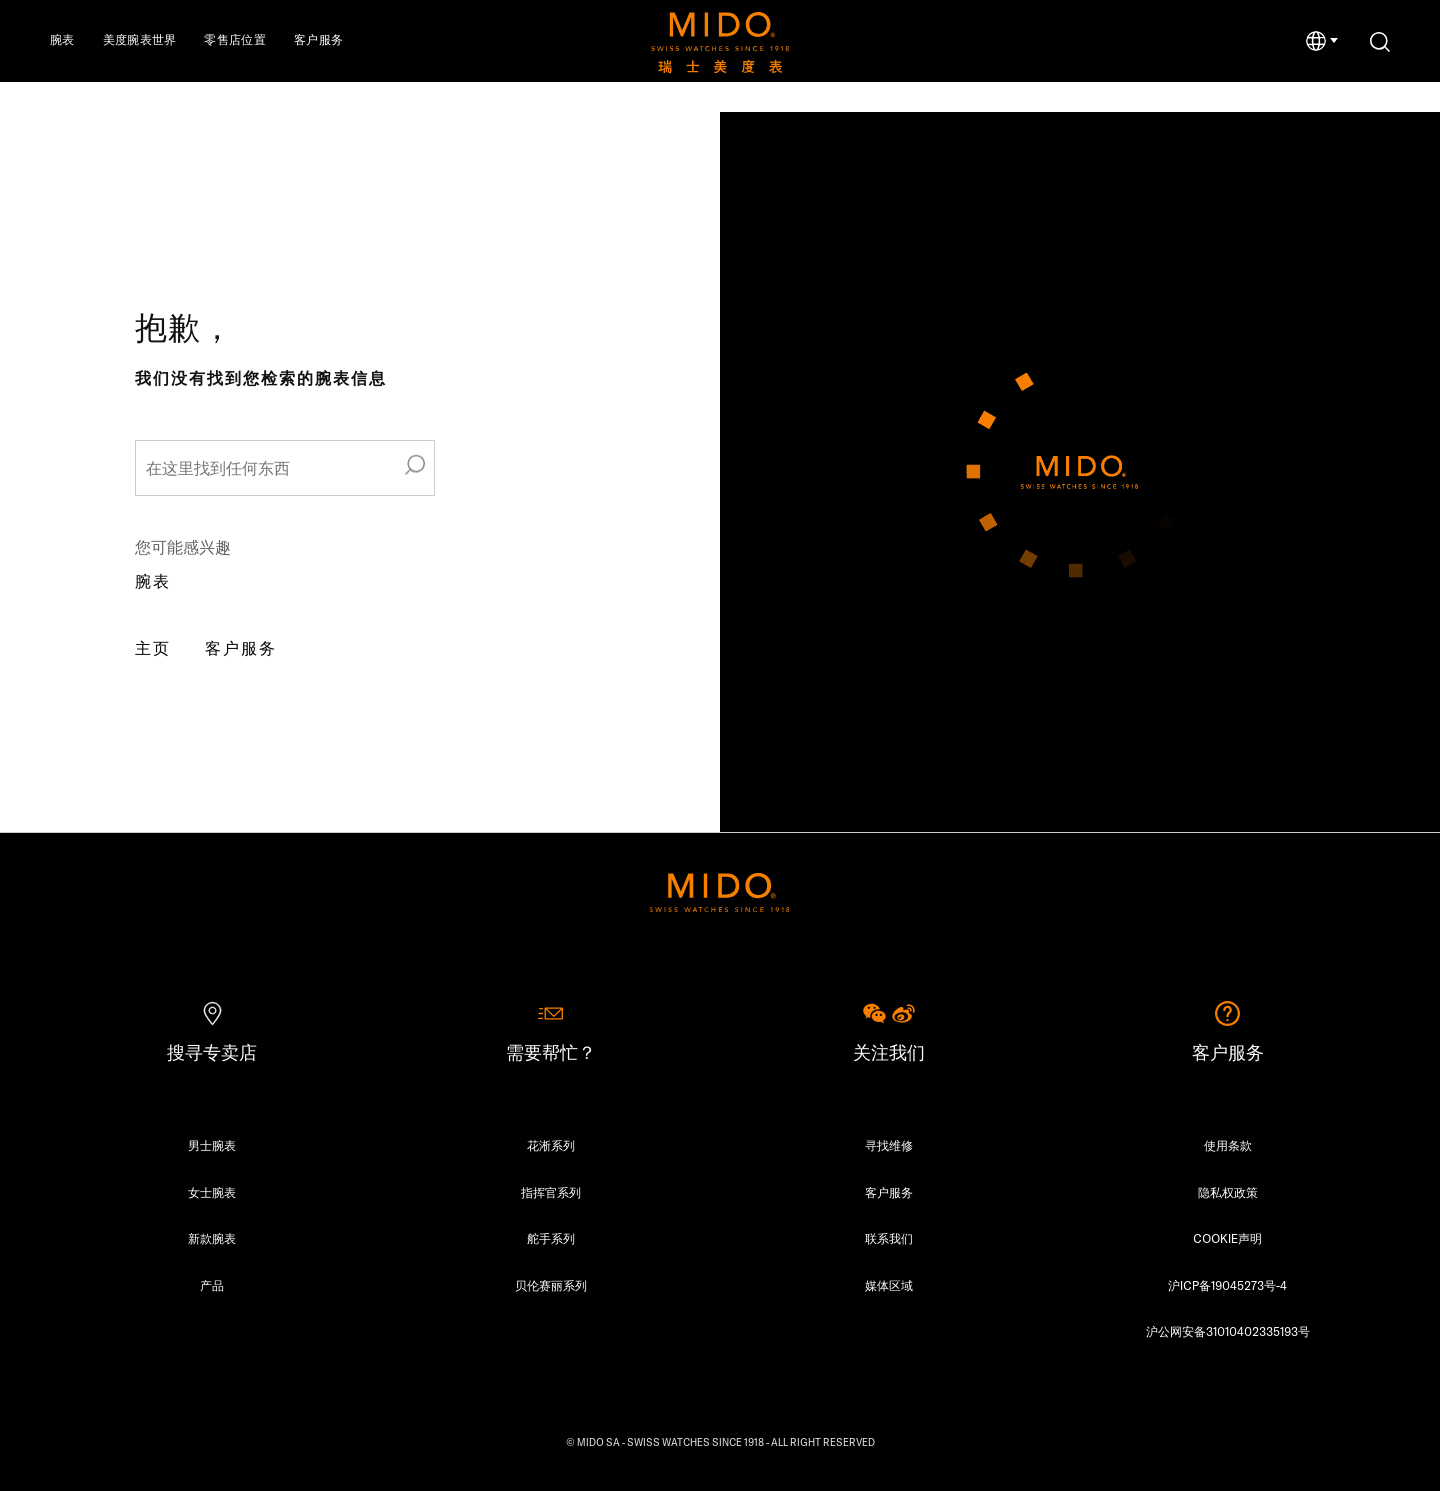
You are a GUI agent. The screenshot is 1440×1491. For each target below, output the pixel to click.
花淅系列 (551, 1145)
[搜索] (1380, 42)
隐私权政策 (1228, 1192)
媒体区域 (889, 1285)
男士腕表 (212, 1145)
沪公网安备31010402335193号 (1228, 1331)
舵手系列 (551, 1238)
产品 (212, 1285)
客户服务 (241, 648)
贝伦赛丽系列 (551, 1285)
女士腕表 (212, 1192)
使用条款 (1228, 1145)
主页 (153, 648)
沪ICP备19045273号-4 (1227, 1285)
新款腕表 (212, 1238)
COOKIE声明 (1227, 1238)
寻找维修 (889, 1145)
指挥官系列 (551, 1192)
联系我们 (889, 1238)
